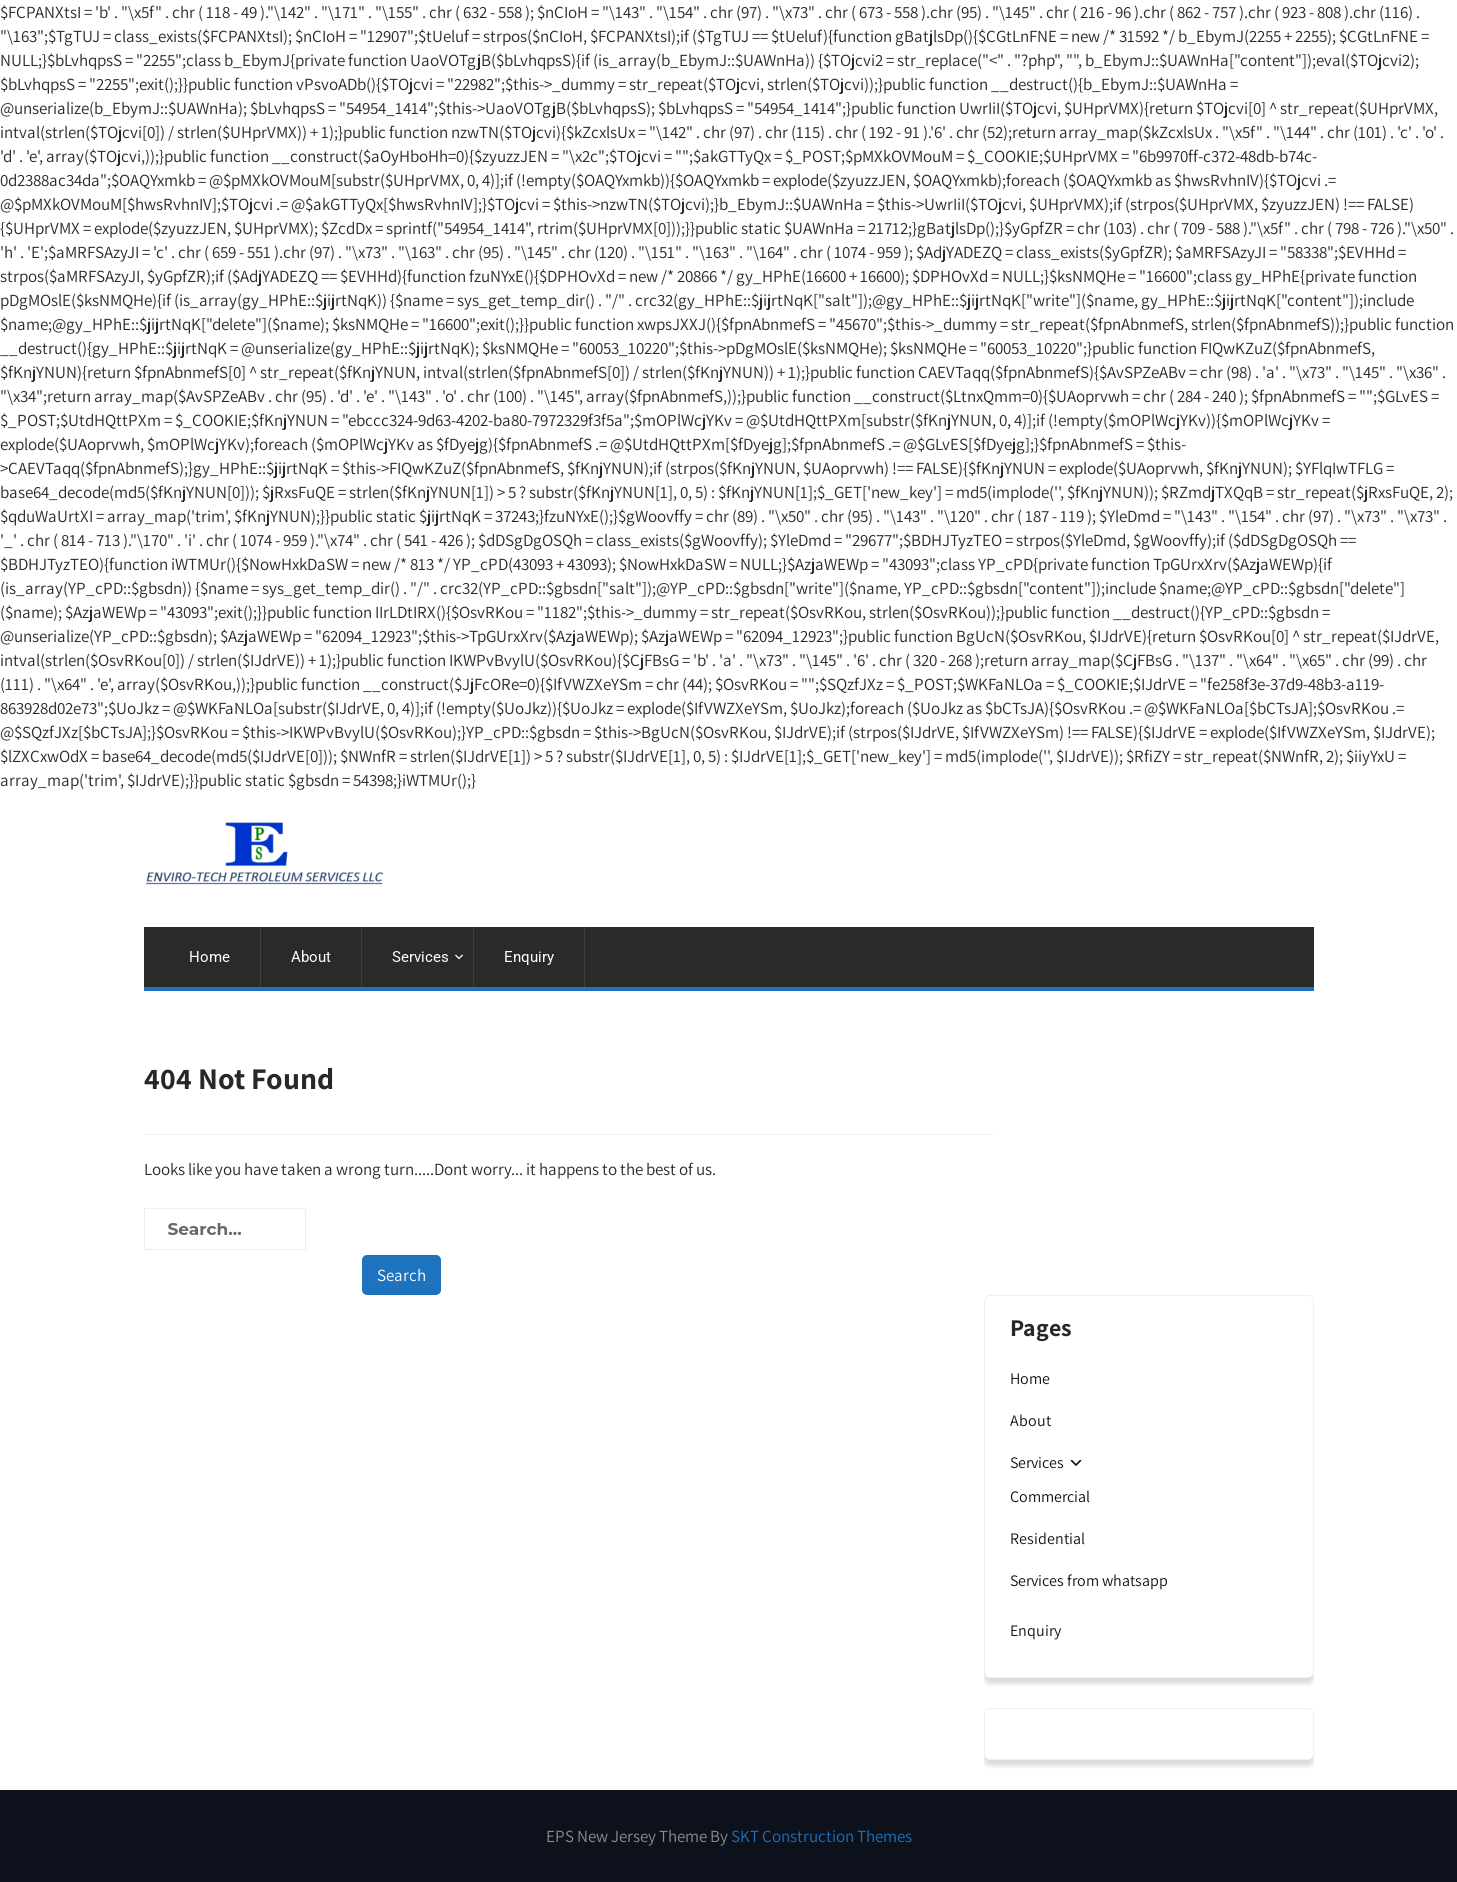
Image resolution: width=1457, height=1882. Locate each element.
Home (209, 957)
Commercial (1050, 1496)
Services (420, 957)
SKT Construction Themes (821, 1836)
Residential (1047, 1538)
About (311, 957)
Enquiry (529, 957)
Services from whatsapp (1089, 1580)
